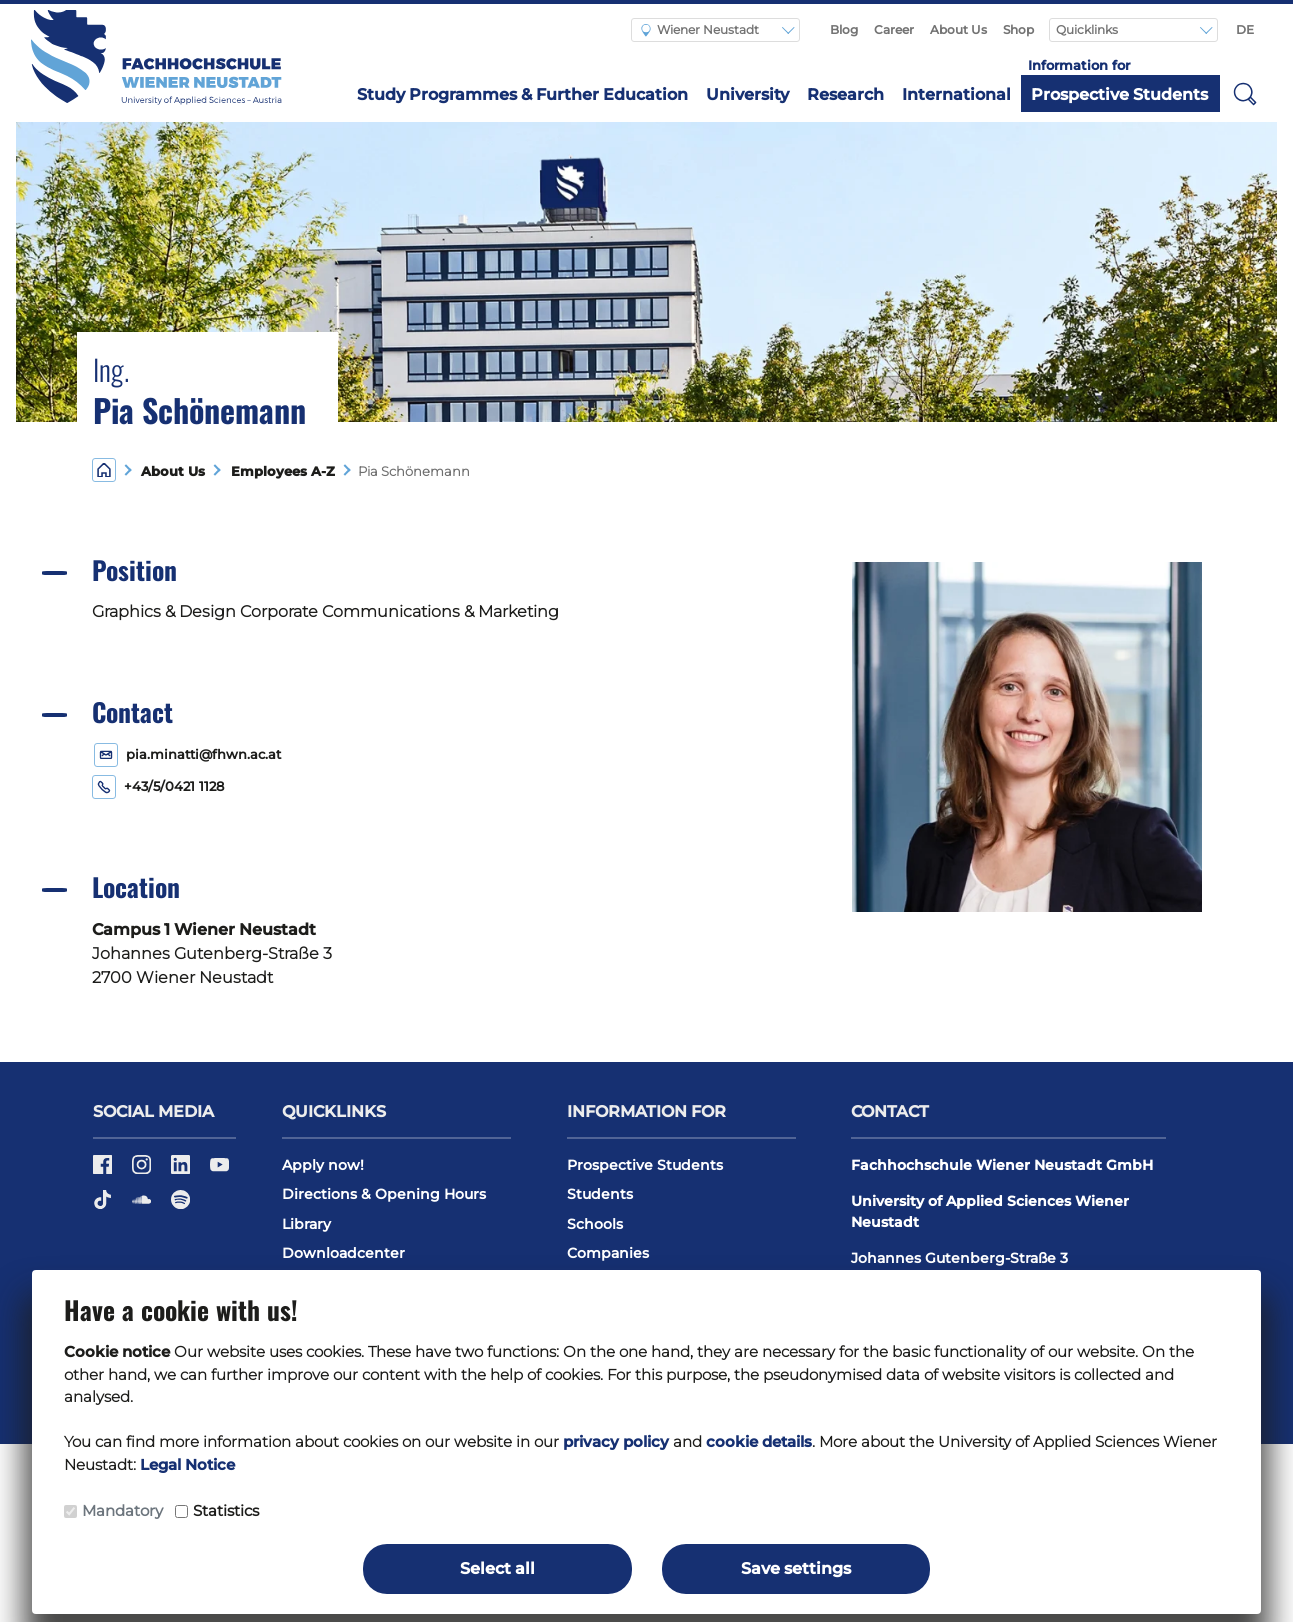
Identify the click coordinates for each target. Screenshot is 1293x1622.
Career (894, 29)
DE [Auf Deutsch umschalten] (1245, 29)
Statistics (226, 1510)
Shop (1018, 29)
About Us (958, 29)
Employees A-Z (279, 471)
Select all (497, 1568)
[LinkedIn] (182, 1171)
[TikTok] (104, 1206)
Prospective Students (1119, 94)
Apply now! (323, 1165)
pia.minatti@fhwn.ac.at (203, 754)
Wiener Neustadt (700, 29)
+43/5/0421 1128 (174, 786)
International (956, 94)
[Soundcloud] (143, 1206)
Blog (844, 29)
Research (845, 94)
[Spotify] (180, 1206)
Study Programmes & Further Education (522, 94)
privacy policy (616, 1441)
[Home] (104, 469)
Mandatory (122, 1510)
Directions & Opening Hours (384, 1194)
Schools (595, 1224)
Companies (608, 1253)
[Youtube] (219, 1171)
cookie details (759, 1441)
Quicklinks (1088, 29)
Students (600, 1194)
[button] (1245, 93)
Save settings (796, 1568)
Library (306, 1224)
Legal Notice (187, 1464)
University (747, 94)
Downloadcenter (343, 1253)
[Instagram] (143, 1171)
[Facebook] (104, 1171)
